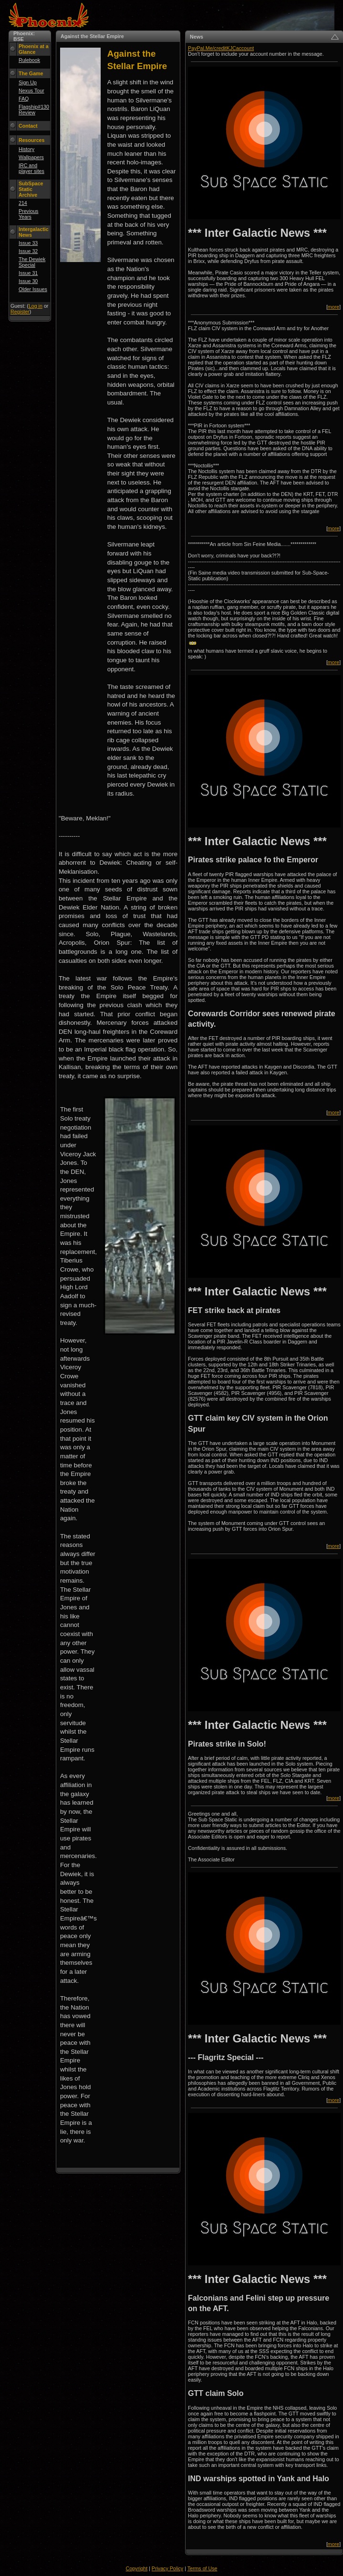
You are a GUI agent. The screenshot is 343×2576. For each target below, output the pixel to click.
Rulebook (29, 60)
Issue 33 (28, 243)
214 (23, 203)
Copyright (137, 2568)
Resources (32, 140)
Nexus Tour (31, 90)
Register (20, 311)
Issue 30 (28, 281)
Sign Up (28, 82)
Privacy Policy (167, 2568)
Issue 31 (28, 273)
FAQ (24, 98)
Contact (28, 126)
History (26, 149)
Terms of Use (202, 2568)
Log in (35, 306)
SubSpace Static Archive (31, 189)
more (333, 307)
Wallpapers (31, 157)
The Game (31, 73)
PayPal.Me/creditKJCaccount (221, 48)
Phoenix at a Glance (34, 49)
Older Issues (33, 289)
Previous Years (28, 214)
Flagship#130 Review (34, 109)
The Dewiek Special (32, 262)
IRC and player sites (31, 168)
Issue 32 (28, 251)
